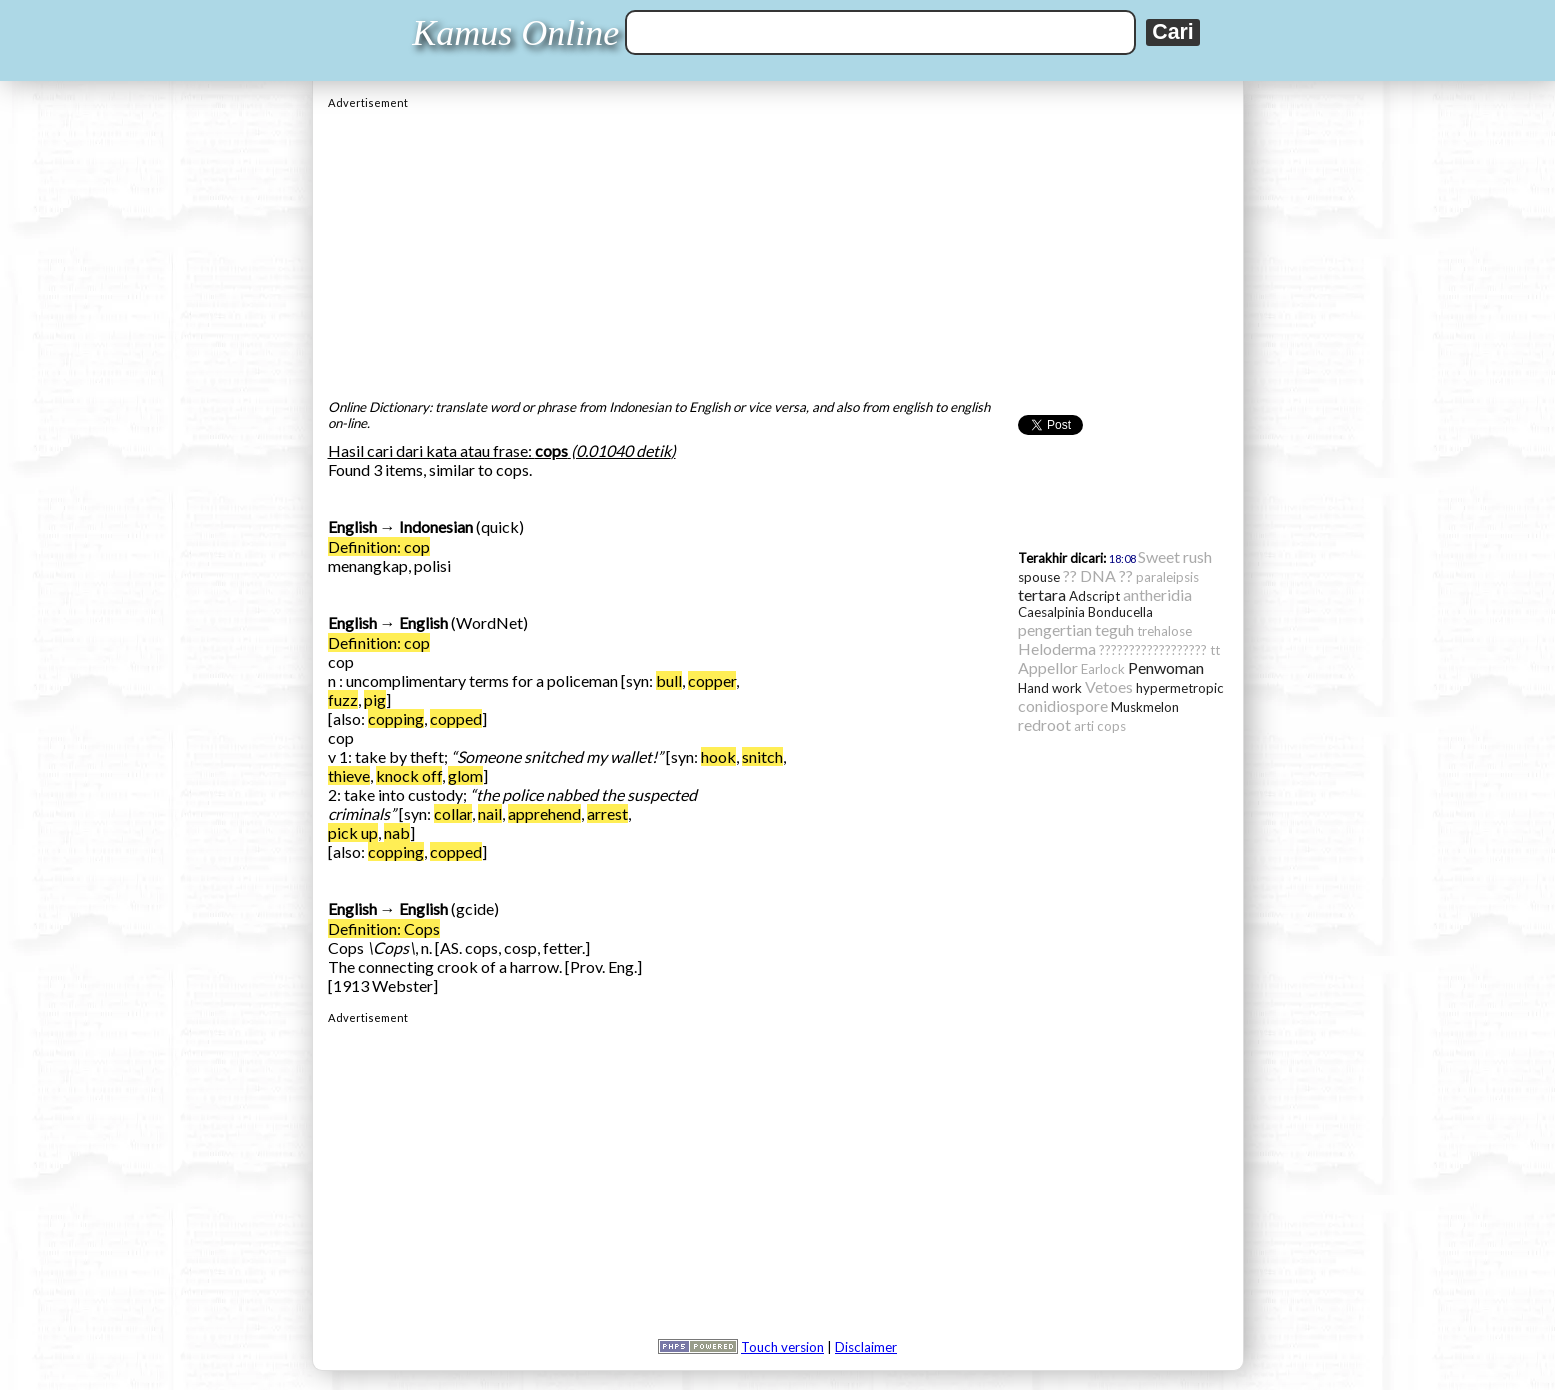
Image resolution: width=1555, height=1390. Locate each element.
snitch (762, 756)
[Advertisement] (778, 249)
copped (456, 718)
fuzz (343, 699)
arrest (607, 813)
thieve (349, 775)
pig (375, 699)
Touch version (782, 1347)
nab (397, 832)
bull (669, 680)
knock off (409, 775)
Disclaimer (866, 1347)
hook (718, 756)
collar (453, 813)
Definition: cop (379, 546)
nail (490, 813)
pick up (353, 832)
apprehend (544, 813)
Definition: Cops (384, 928)
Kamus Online (515, 33)
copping (396, 718)
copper (712, 680)
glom (465, 775)
